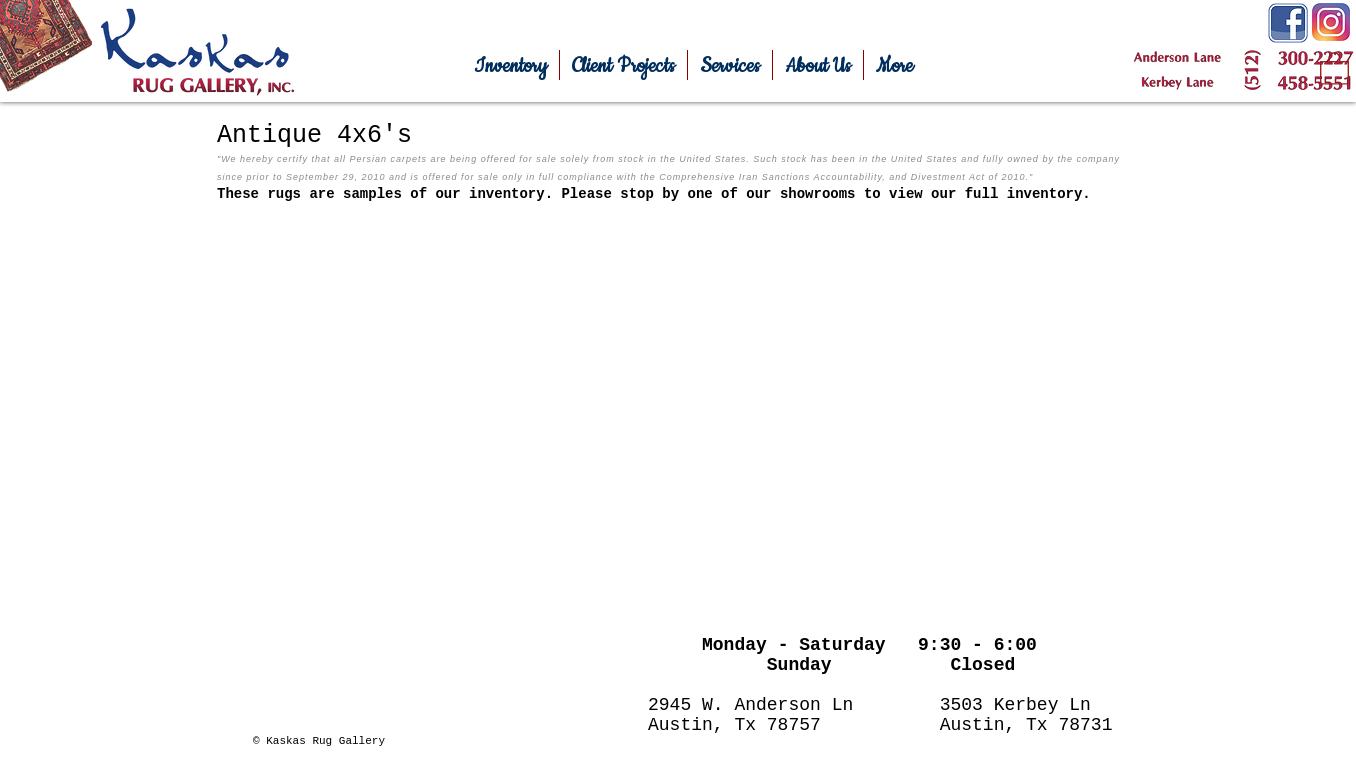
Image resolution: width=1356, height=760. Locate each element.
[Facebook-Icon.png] (1288, 23)
